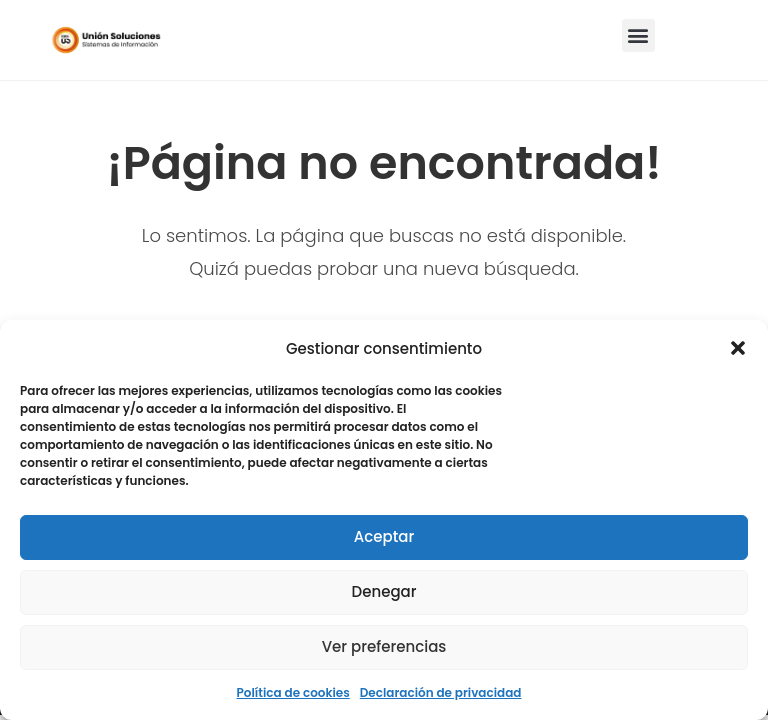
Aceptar (384, 536)
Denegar (384, 591)
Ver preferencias (384, 646)
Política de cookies (293, 692)
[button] (738, 348)
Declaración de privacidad (441, 692)
